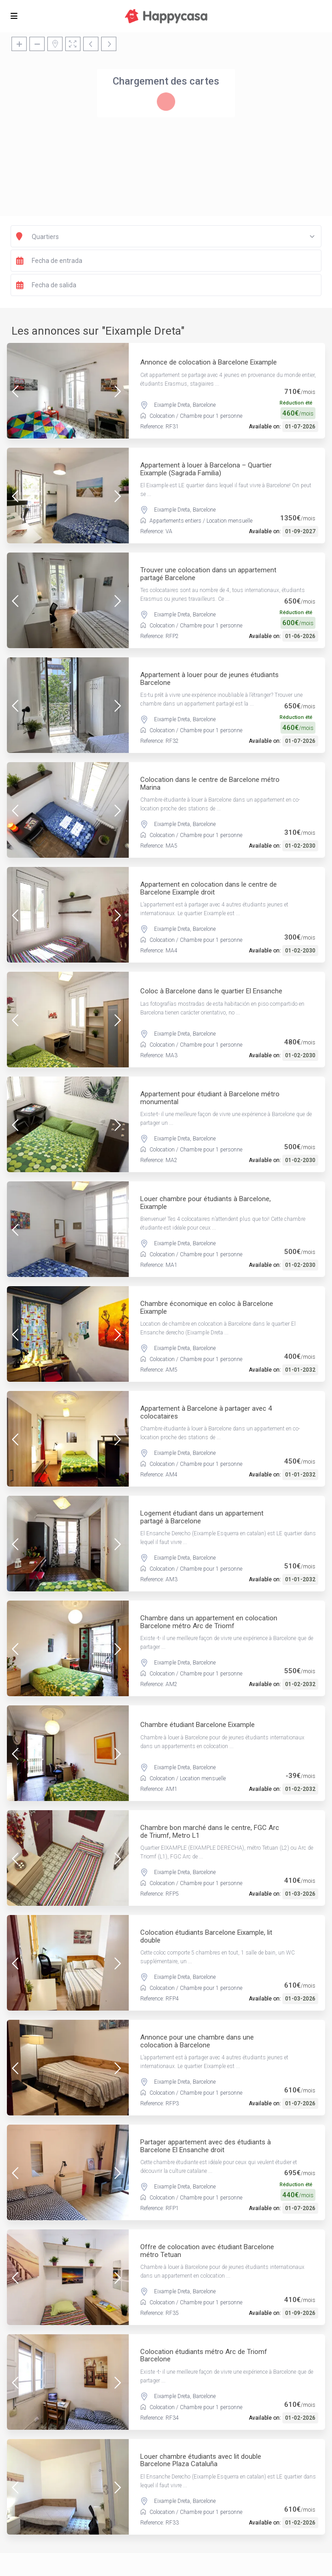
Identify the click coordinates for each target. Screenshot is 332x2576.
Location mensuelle (229, 521)
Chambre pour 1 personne (211, 416)
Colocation (162, 416)
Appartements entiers (175, 521)
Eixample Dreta (172, 405)
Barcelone (204, 405)
